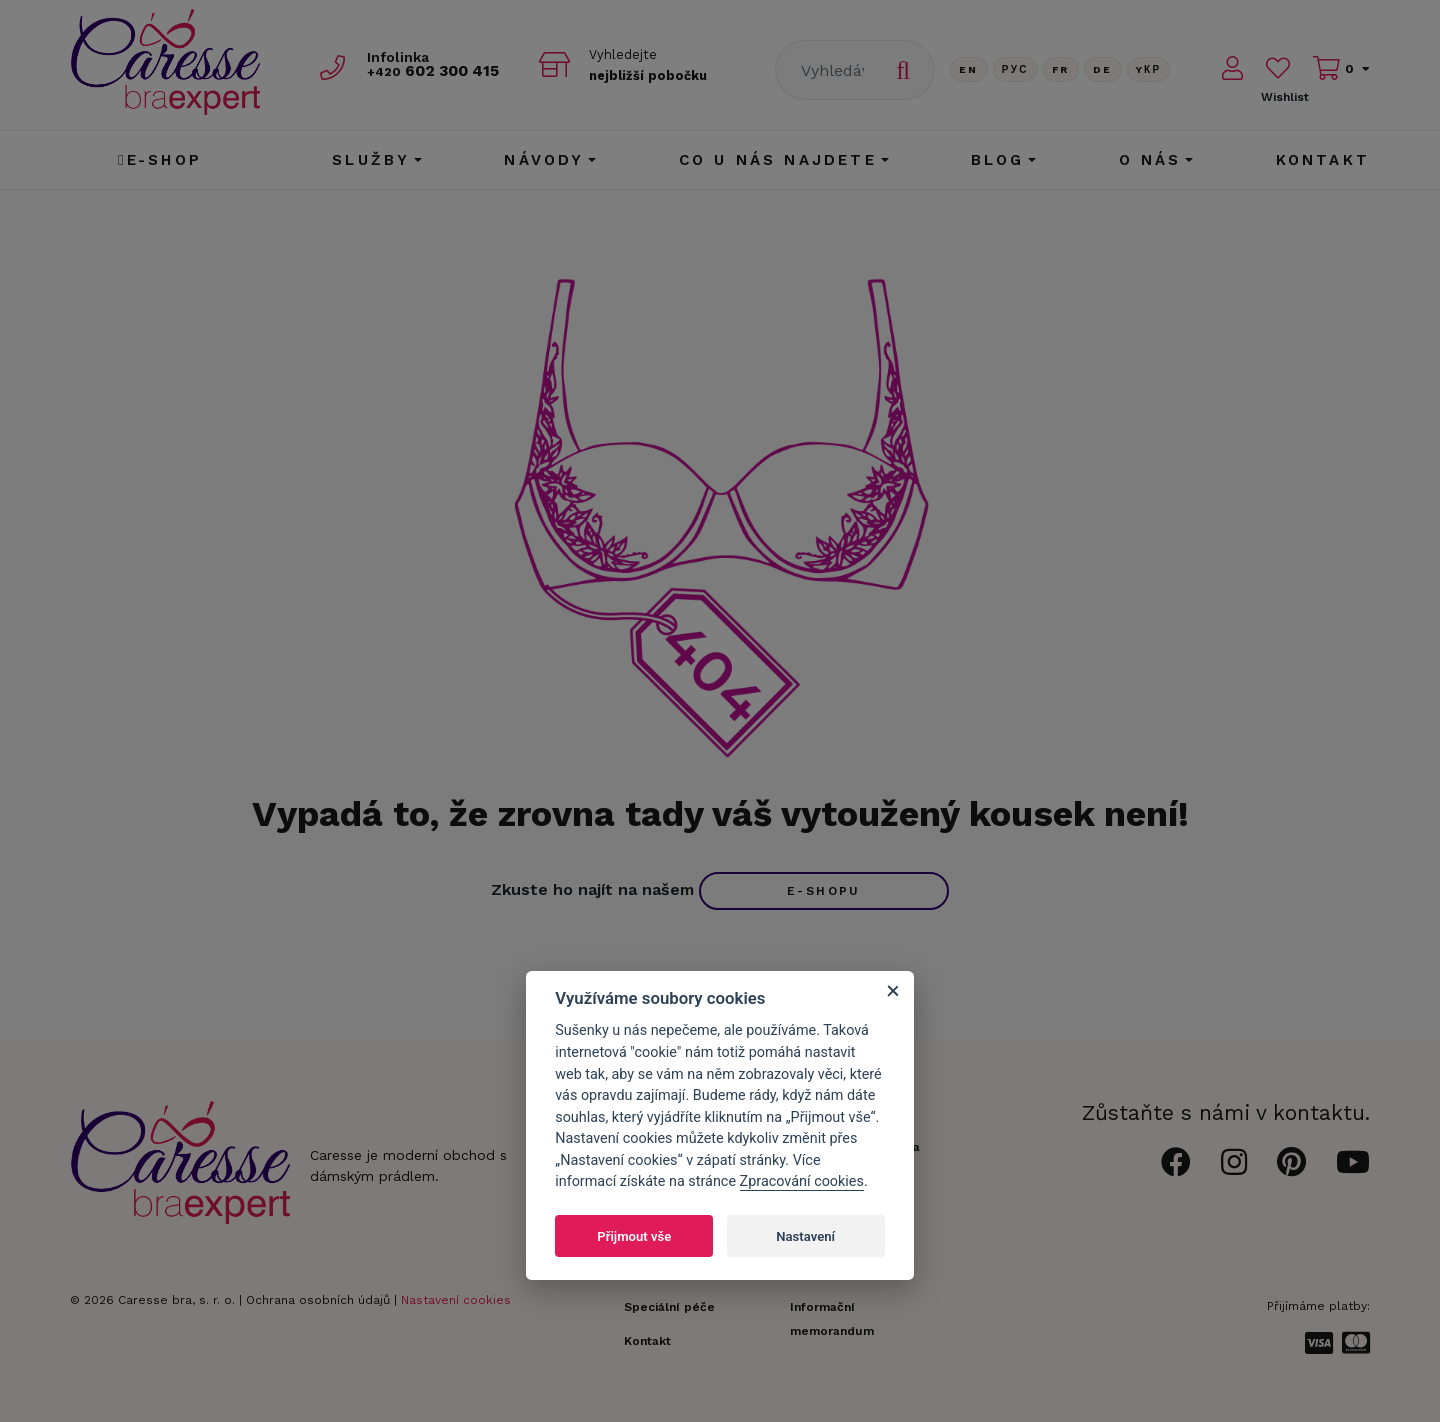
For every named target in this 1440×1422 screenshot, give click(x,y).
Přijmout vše (634, 1236)
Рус (1015, 69)
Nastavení (805, 1236)
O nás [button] (1150, 160)
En (969, 69)
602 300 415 (441, 71)
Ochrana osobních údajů (318, 1300)
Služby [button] (371, 160)
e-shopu (824, 891)
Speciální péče (669, 1307)
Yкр (1149, 69)
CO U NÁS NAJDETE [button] (778, 160)
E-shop (160, 160)
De (1103, 69)
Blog (998, 160)
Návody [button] (544, 160)
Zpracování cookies (802, 1181)
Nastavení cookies (456, 1300)
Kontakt (1323, 160)
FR (1061, 69)
